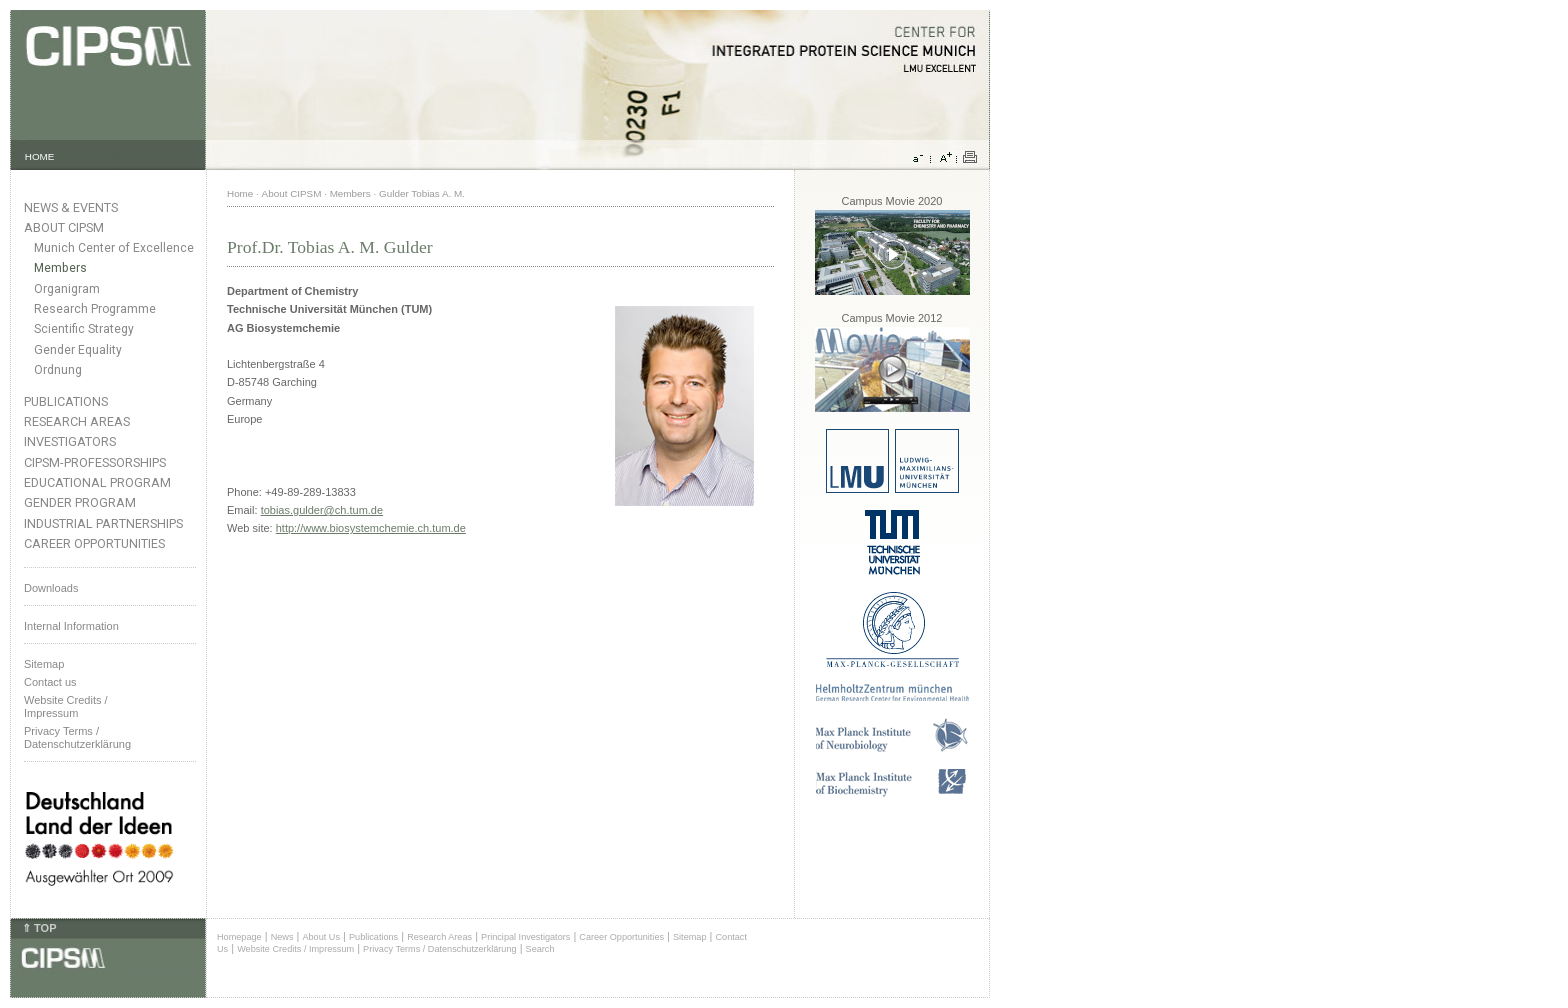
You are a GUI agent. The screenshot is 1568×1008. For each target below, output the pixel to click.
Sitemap (44, 664)
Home (240, 193)
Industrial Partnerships (103, 523)
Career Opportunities (94, 543)
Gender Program (80, 502)
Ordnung (58, 370)
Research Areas (77, 421)
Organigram (67, 289)
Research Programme (95, 309)
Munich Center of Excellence (114, 248)
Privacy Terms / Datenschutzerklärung (77, 737)
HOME (40, 156)
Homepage (239, 937)
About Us (321, 937)
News (282, 937)
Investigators (70, 441)
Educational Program (97, 482)
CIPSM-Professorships (95, 462)
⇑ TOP (39, 928)
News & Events (71, 207)
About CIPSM (64, 227)
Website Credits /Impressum (66, 706)
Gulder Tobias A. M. (422, 193)
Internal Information (71, 626)
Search (540, 949)
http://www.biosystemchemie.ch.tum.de (371, 528)
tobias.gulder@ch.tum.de (322, 510)
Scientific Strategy (84, 329)
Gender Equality (78, 350)
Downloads (51, 588)
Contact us (50, 682)
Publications (66, 401)
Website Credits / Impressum (295, 949)
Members (60, 268)
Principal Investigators (525, 937)
